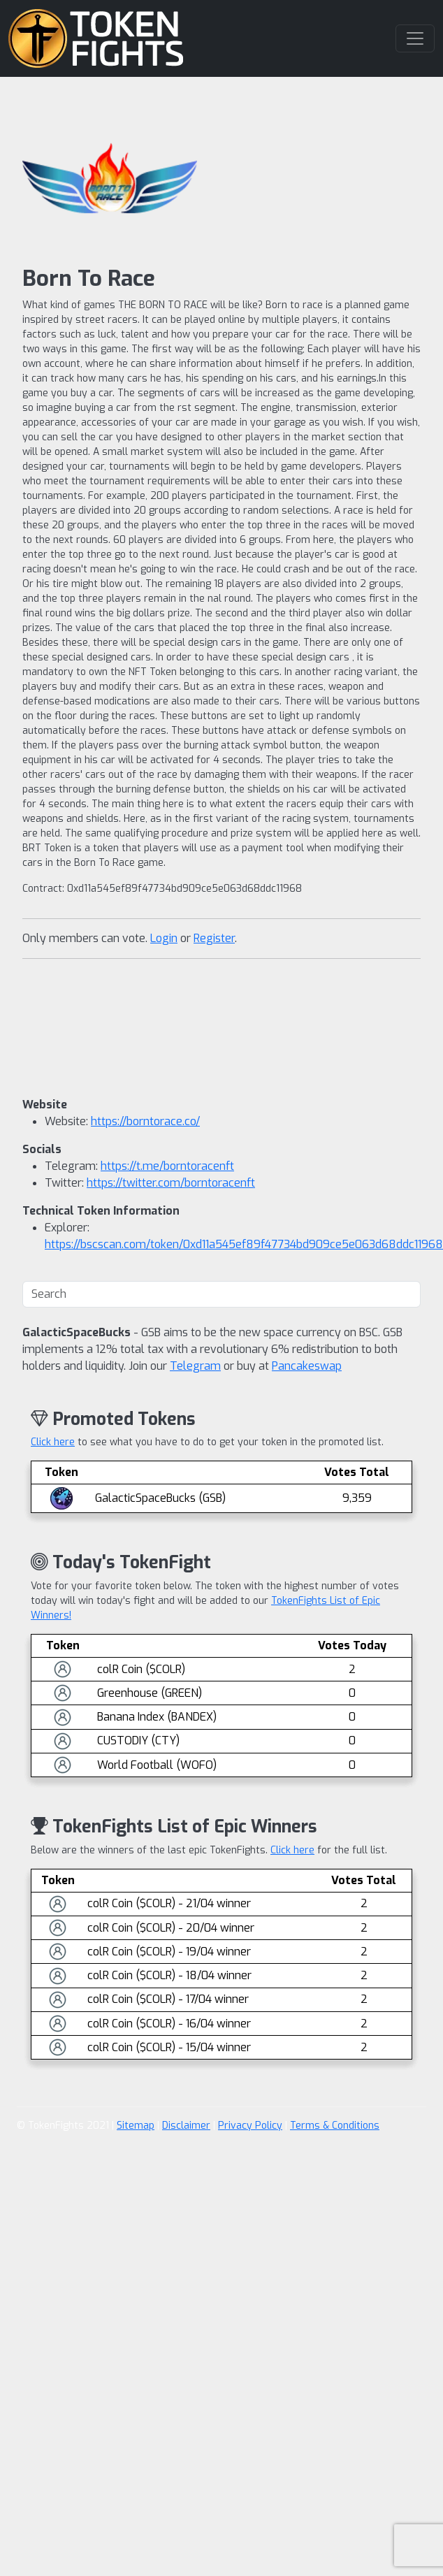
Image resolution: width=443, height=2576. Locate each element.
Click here (53, 1442)
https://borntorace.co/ (145, 1121)
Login (163, 938)
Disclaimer (186, 2125)
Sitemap (135, 2125)
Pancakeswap (307, 1366)
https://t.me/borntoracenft (167, 1166)
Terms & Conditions (334, 2125)
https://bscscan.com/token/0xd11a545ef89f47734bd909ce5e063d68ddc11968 (244, 1244)
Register (214, 938)
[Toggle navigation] (415, 38)
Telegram (195, 1366)
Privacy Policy (250, 2125)
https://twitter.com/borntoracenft (171, 1182)
